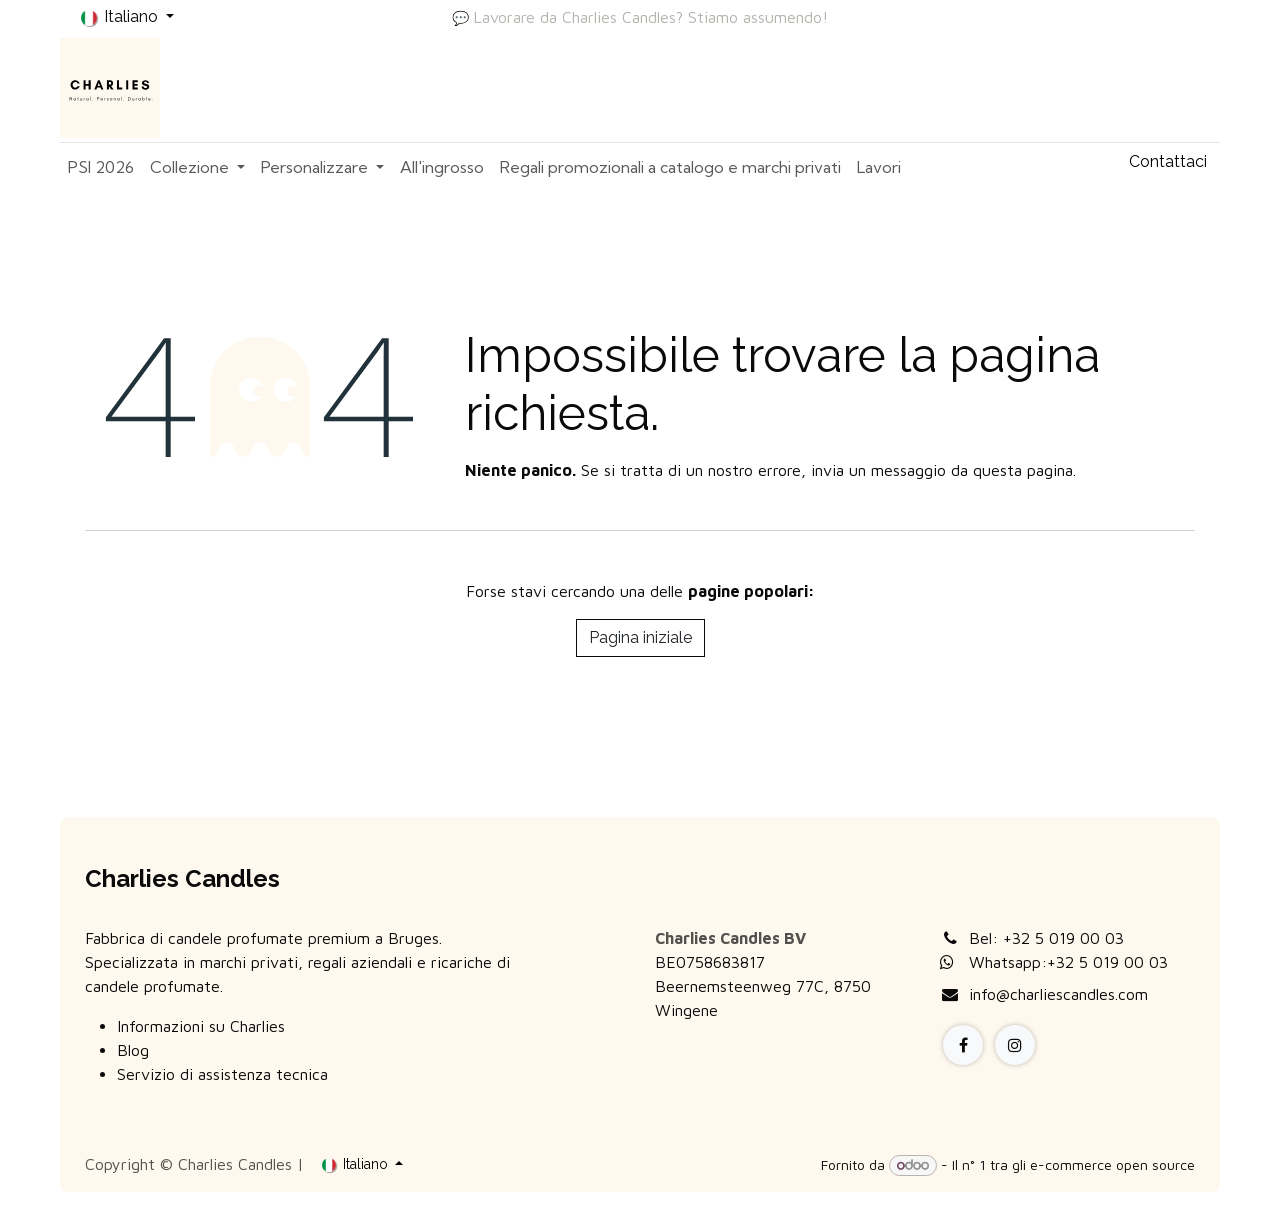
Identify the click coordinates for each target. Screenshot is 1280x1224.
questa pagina (1023, 470)
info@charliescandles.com (1058, 994)
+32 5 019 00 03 (1063, 938)
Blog (133, 1050)
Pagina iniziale (640, 637)
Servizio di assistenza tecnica (222, 1074)
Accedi (1177, 87)
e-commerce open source (1112, 1164)
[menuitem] (101, 167)
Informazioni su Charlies (201, 1026)
